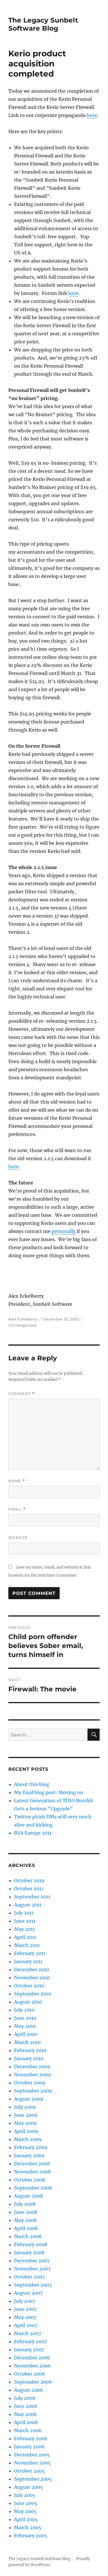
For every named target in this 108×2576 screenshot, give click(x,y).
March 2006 (28, 2430)
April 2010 (25, 2034)
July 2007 (24, 2301)
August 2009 (28, 2099)
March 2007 (27, 2333)
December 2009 (32, 2066)
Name (16, 1480)
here (92, 115)
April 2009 (26, 2131)
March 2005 (27, 2527)
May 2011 (24, 1929)
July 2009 (25, 2107)
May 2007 (25, 2317)
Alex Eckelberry (22, 1319)
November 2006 (32, 2366)
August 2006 (28, 2390)
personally (64, 1231)
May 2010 (25, 2026)
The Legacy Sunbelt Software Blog (43, 24)
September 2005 (33, 2479)
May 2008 (25, 2220)
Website (18, 1537)
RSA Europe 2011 (33, 1833)
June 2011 (24, 1921)
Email (17, 1509)
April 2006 (26, 2422)
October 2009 (29, 2083)
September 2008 (33, 2188)
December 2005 (32, 2455)
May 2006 (25, 2414)
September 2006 (33, 2382)
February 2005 (30, 2535)
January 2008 (29, 2252)
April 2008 (26, 2228)
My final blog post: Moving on (48, 1792)
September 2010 (32, 1994)
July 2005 (24, 2495)
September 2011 (32, 1897)
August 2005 (28, 2487)
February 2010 (30, 2050)
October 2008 (29, 2180)
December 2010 (31, 1969)
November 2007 (32, 2269)
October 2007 (29, 2277)
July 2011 (24, 1913)
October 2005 (29, 2471)
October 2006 (29, 2374)
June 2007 (25, 2309)
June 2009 (25, 2115)
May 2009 (25, 2123)
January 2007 (29, 2349)
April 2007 (25, 2325)
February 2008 (30, 2244)
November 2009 (32, 2074)
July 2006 (25, 2398)
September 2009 (33, 2091)
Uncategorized (22, 1325)
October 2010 (29, 1986)
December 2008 (32, 2163)
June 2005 (25, 2503)
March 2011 (27, 1945)
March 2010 (27, 2042)
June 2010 (25, 2018)
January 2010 (28, 2058)
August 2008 (28, 2196)
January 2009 (29, 2155)
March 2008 (27, 2236)
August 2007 (28, 2293)
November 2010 (32, 1977)
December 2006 (32, 2358)
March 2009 (28, 2139)
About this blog (31, 1784)
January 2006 (29, 2446)
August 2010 (28, 2002)
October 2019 (29, 1880)
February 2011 (30, 1953)
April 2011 (25, 1937)
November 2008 (32, 2172)
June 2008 (25, 2212)
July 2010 (24, 2010)
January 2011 (28, 1961)
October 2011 (28, 1888)
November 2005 (32, 2463)
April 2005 (26, 2519)
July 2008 (24, 2204)
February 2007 (30, 2341)
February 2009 (31, 2147)
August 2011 (27, 1905)
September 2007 (33, 2285)
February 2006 (31, 2438)
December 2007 (32, 2260)
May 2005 (25, 2511)
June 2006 (25, 2406)
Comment (21, 1393)
